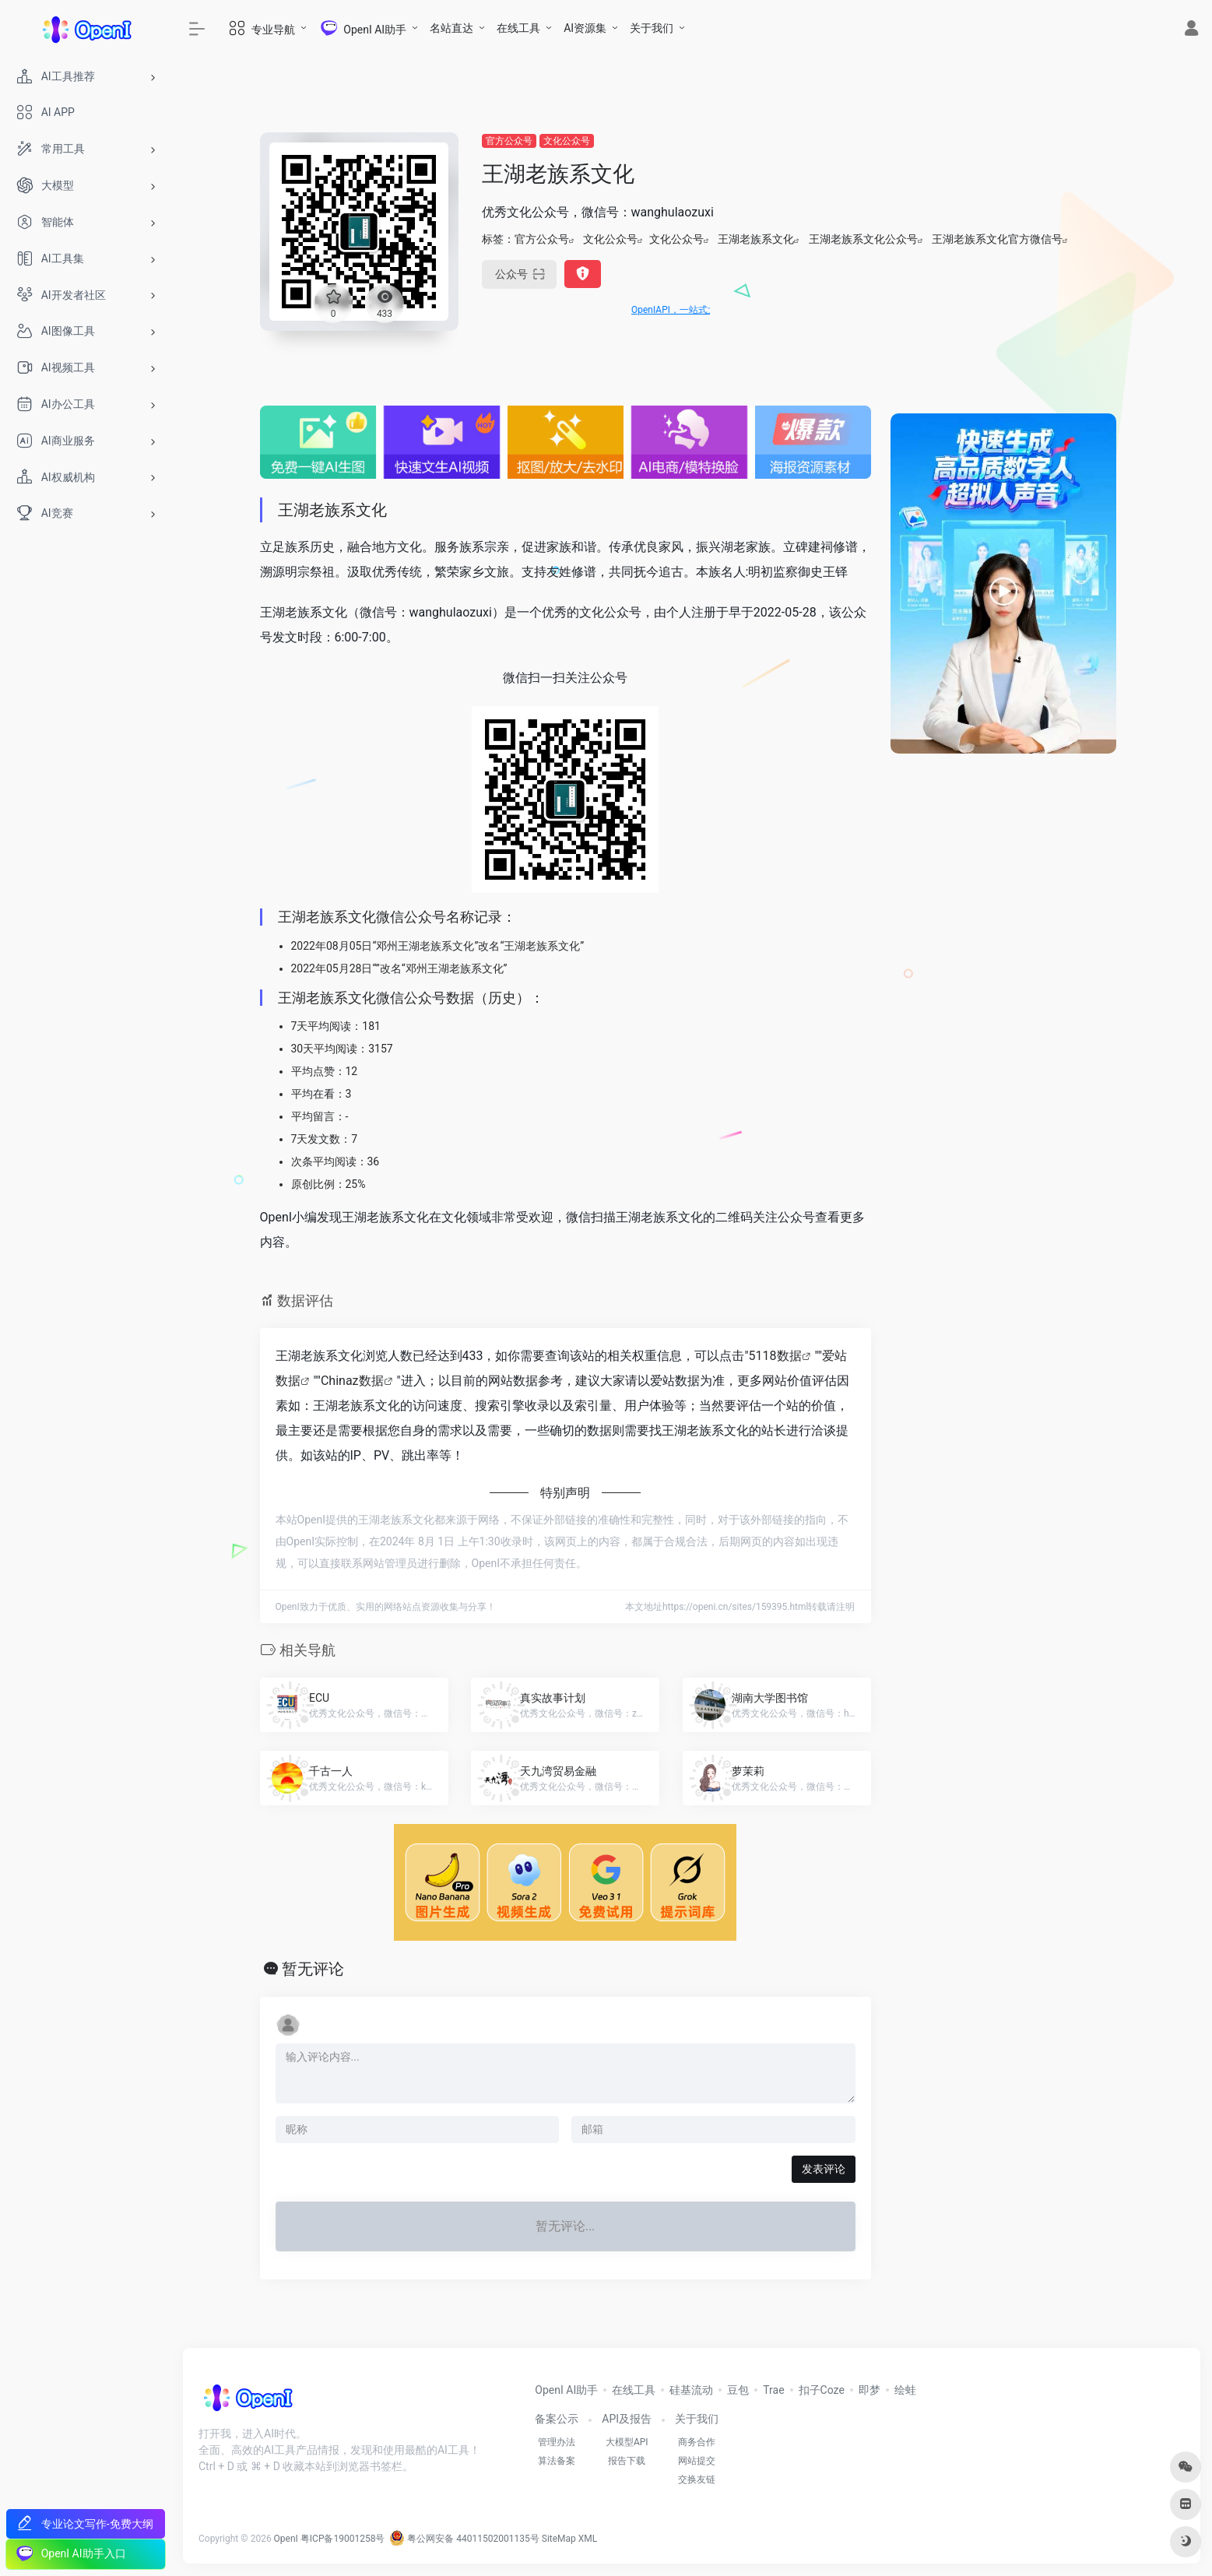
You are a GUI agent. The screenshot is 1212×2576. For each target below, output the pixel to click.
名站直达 (451, 28)
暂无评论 (313, 1968)
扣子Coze (822, 2390)
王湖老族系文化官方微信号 (997, 239)
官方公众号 (509, 140)
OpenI (286, 2538)
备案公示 (556, 2419)
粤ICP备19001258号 (342, 2538)
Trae (773, 2390)
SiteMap (559, 2538)
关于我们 (651, 28)
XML (587, 2538)
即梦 (869, 2390)
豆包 (738, 2390)
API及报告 (627, 2419)
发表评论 (823, 2169)
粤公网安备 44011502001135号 (464, 2538)
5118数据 (775, 1355)
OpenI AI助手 (566, 2390)
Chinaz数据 (352, 1380)
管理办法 (556, 2442)
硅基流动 (691, 2390)
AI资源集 (585, 28)
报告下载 (626, 2460)
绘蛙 (905, 2390)
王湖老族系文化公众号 (863, 239)
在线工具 (518, 28)
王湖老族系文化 (756, 239)
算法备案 (556, 2460)
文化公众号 (566, 140)
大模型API (627, 2442)
